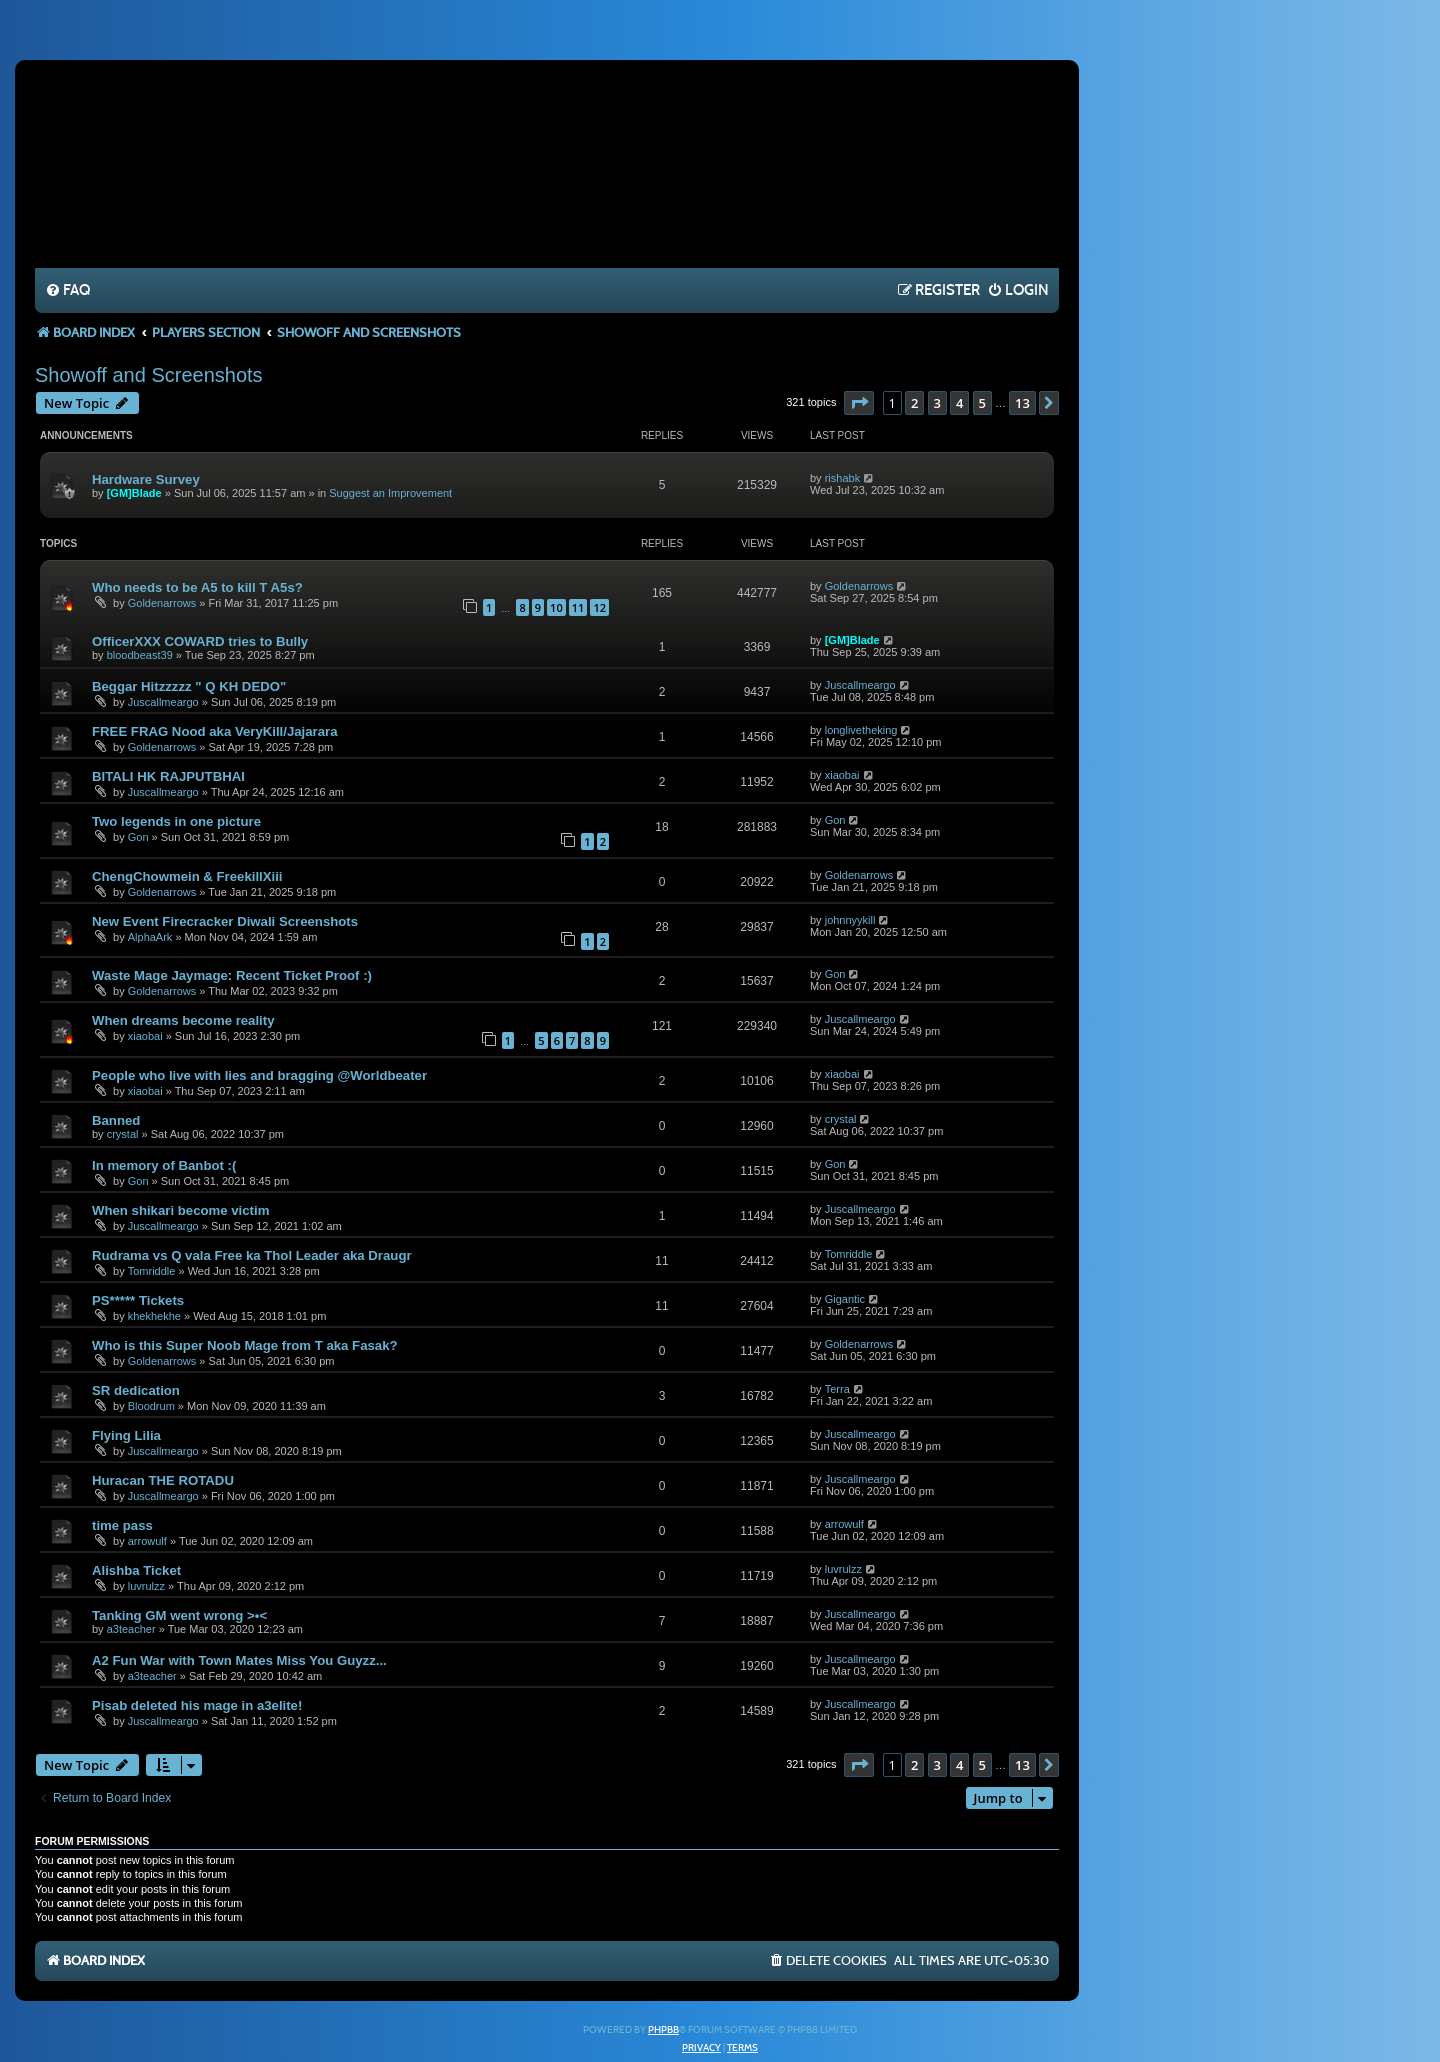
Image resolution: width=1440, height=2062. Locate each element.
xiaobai (842, 775)
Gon (138, 837)
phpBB (663, 2030)
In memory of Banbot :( (164, 1165)
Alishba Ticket (136, 1570)
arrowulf (147, 1541)
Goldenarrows (162, 603)
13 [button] (1022, 403)
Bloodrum (151, 1406)
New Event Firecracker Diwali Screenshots (225, 921)
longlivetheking (861, 730)
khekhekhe (154, 1316)
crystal (123, 1134)
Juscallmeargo (163, 702)
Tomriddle (152, 1271)
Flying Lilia (126, 1435)
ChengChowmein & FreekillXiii (187, 876)
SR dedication (136, 1390)
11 (578, 607)
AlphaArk (150, 937)
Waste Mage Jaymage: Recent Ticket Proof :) (232, 975)
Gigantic (845, 1299)
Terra (837, 1389)
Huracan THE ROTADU (163, 1480)
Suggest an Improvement (390, 493)
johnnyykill (850, 920)
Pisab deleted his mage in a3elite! (197, 1705)
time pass (122, 1525)
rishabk (842, 478)
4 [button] (959, 403)
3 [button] (937, 403)
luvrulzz (146, 1586)
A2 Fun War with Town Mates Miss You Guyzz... (239, 1660)
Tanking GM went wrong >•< (179, 1615)
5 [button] (982, 403)
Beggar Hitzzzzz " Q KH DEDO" (189, 686)
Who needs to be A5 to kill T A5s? (197, 587)
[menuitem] (67, 291)
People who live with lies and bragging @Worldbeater (259, 1075)
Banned (116, 1120)
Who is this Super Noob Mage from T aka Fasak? (245, 1345)
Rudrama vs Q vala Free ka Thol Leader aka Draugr (252, 1255)
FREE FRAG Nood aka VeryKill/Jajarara (215, 731)
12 (599, 607)
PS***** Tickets (138, 1300)
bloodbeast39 (140, 655)
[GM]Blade (134, 493)
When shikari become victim (180, 1210)
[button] (859, 403)
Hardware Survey (146, 479)
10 (556, 607)
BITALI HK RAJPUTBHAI (168, 776)
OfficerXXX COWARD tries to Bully (200, 641)
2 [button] (914, 403)
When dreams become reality (183, 1020)
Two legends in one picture (176, 821)
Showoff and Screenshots (149, 375)
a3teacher (131, 1629)
